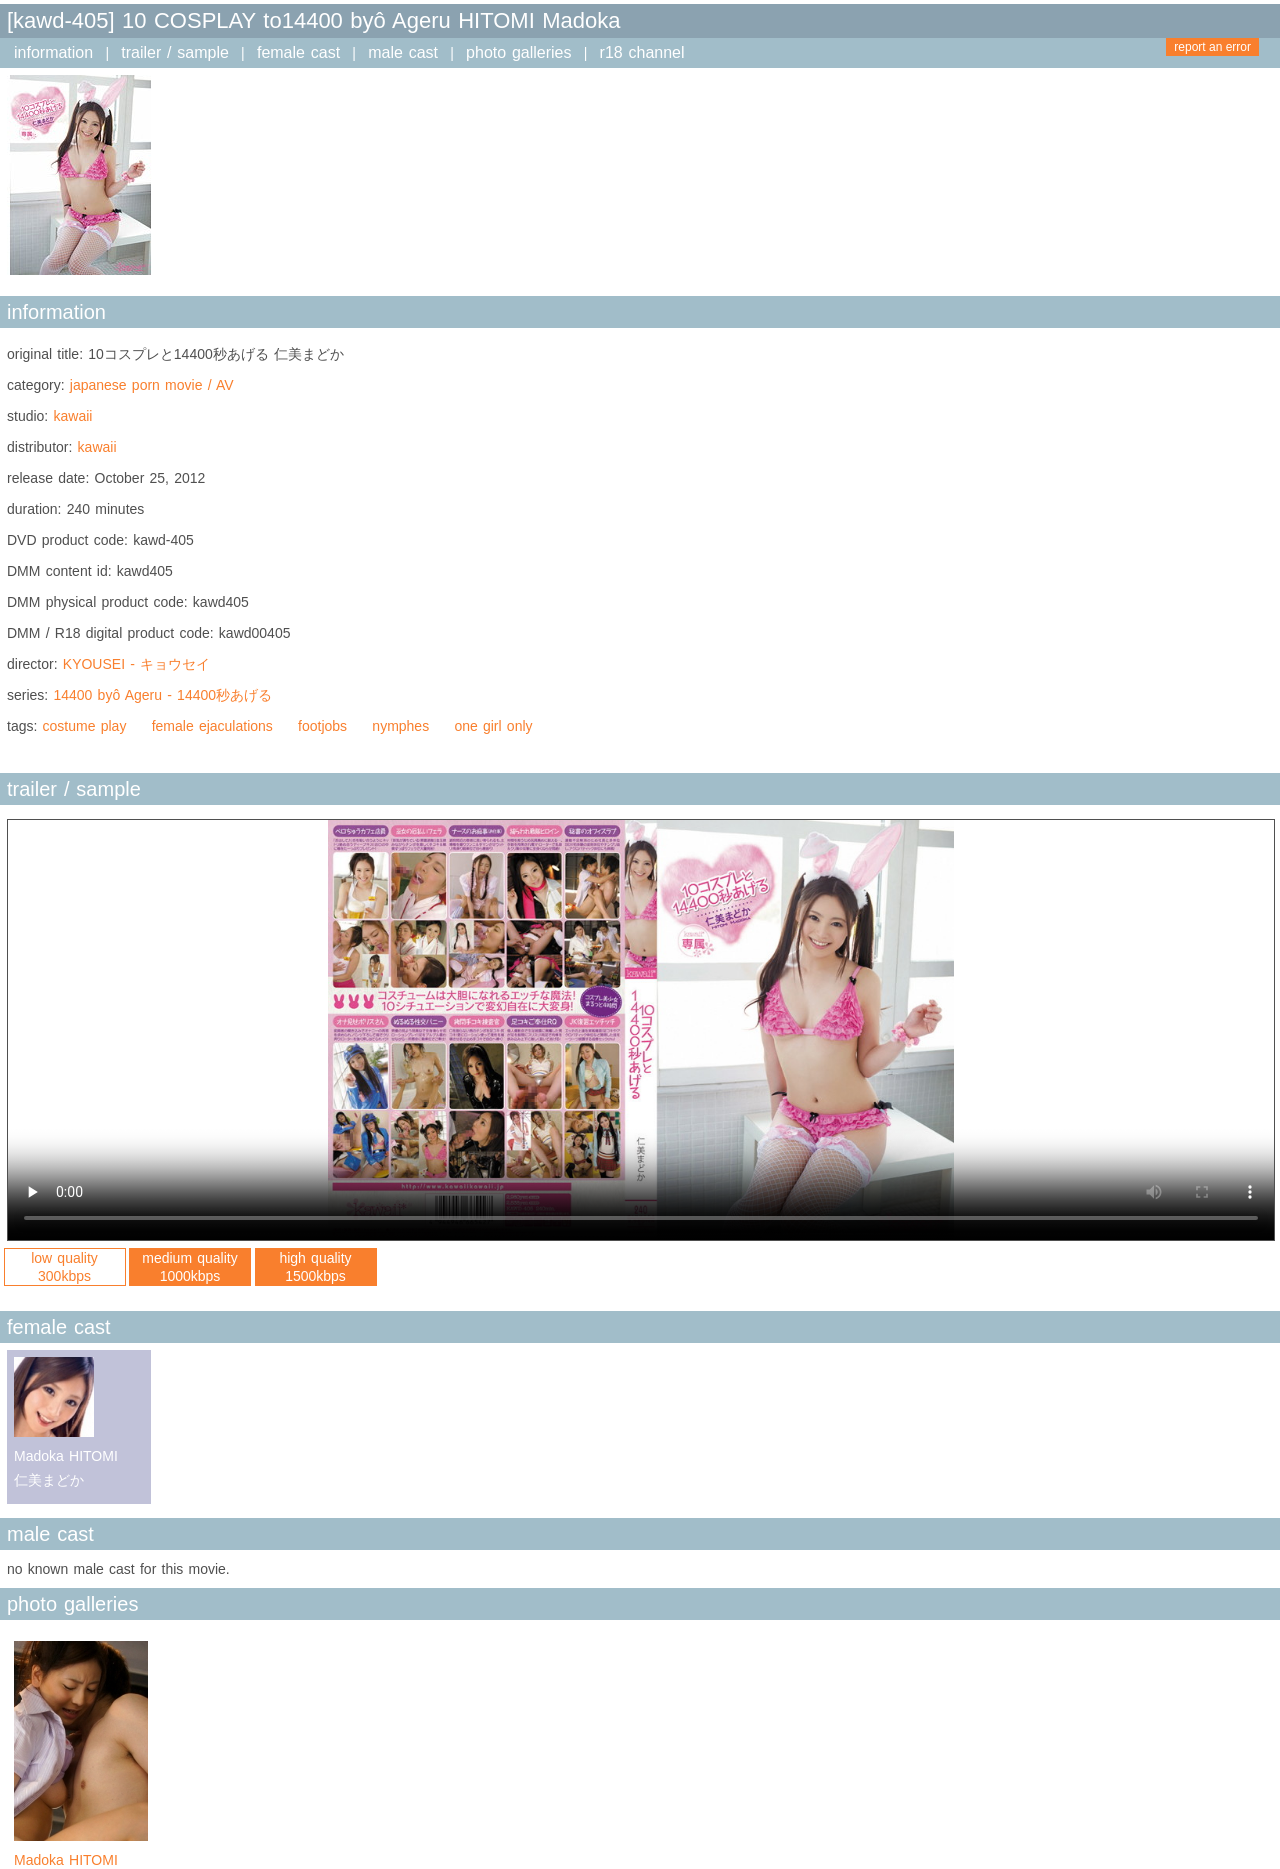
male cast (403, 52)
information (53, 52)
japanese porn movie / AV (152, 385)
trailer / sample (175, 52)
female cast (298, 52)
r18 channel (642, 52)
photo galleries (518, 52)
